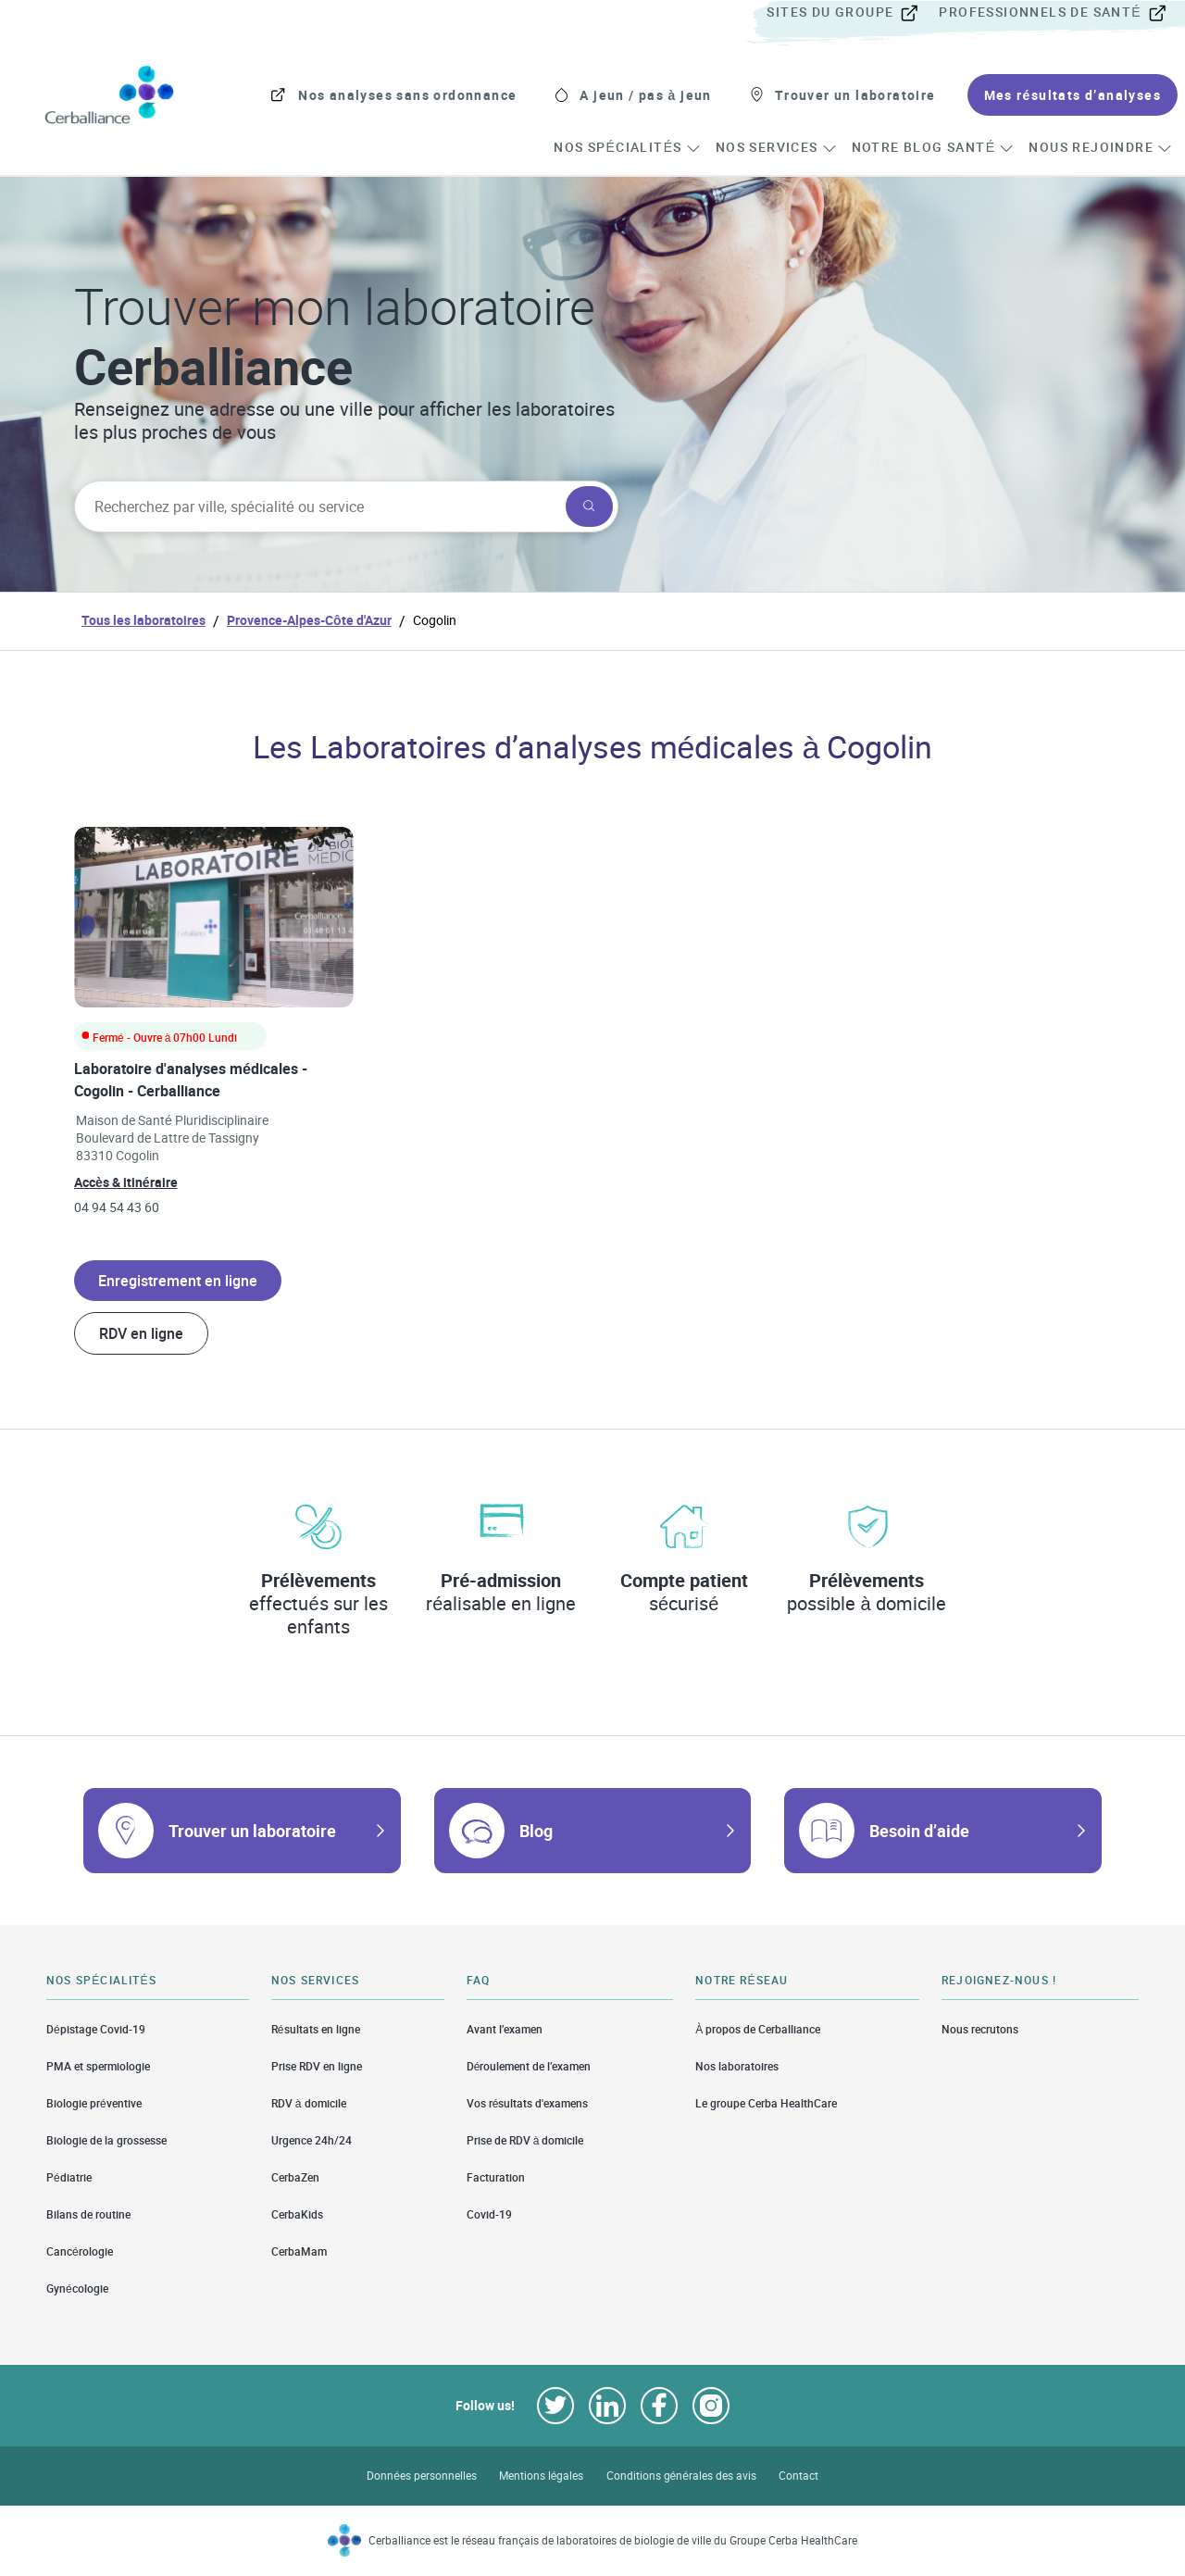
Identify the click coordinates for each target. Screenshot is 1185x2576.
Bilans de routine (88, 2214)
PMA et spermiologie (98, 2066)
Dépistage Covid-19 (95, 2028)
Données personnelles (422, 2475)
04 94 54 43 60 (116, 1207)
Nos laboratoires (737, 2066)
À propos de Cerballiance (757, 2028)
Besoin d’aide (919, 1830)
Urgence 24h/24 (311, 2140)
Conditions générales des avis (681, 2475)
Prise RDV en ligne (316, 2066)
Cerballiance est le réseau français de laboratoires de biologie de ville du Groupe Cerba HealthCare (613, 2540)
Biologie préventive (94, 2103)
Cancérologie (79, 2251)
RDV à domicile (308, 2103)
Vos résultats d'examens (528, 2103)
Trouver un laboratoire (252, 1830)
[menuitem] (851, 13)
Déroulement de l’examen (529, 2066)
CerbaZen (295, 2177)
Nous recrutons (980, 2028)
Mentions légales (541, 2475)
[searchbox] (318, 506)
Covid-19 (489, 2214)
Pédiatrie (69, 2177)
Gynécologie (77, 2288)
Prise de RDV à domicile (525, 2140)
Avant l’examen (505, 2028)
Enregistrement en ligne (177, 1280)
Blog (536, 1830)
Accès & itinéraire (126, 1182)
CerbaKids (297, 2214)
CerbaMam (299, 2251)
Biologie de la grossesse (106, 2140)
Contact (798, 2475)
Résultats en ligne (315, 2028)
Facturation (496, 2177)
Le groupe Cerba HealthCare (766, 2103)
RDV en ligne (141, 1333)
